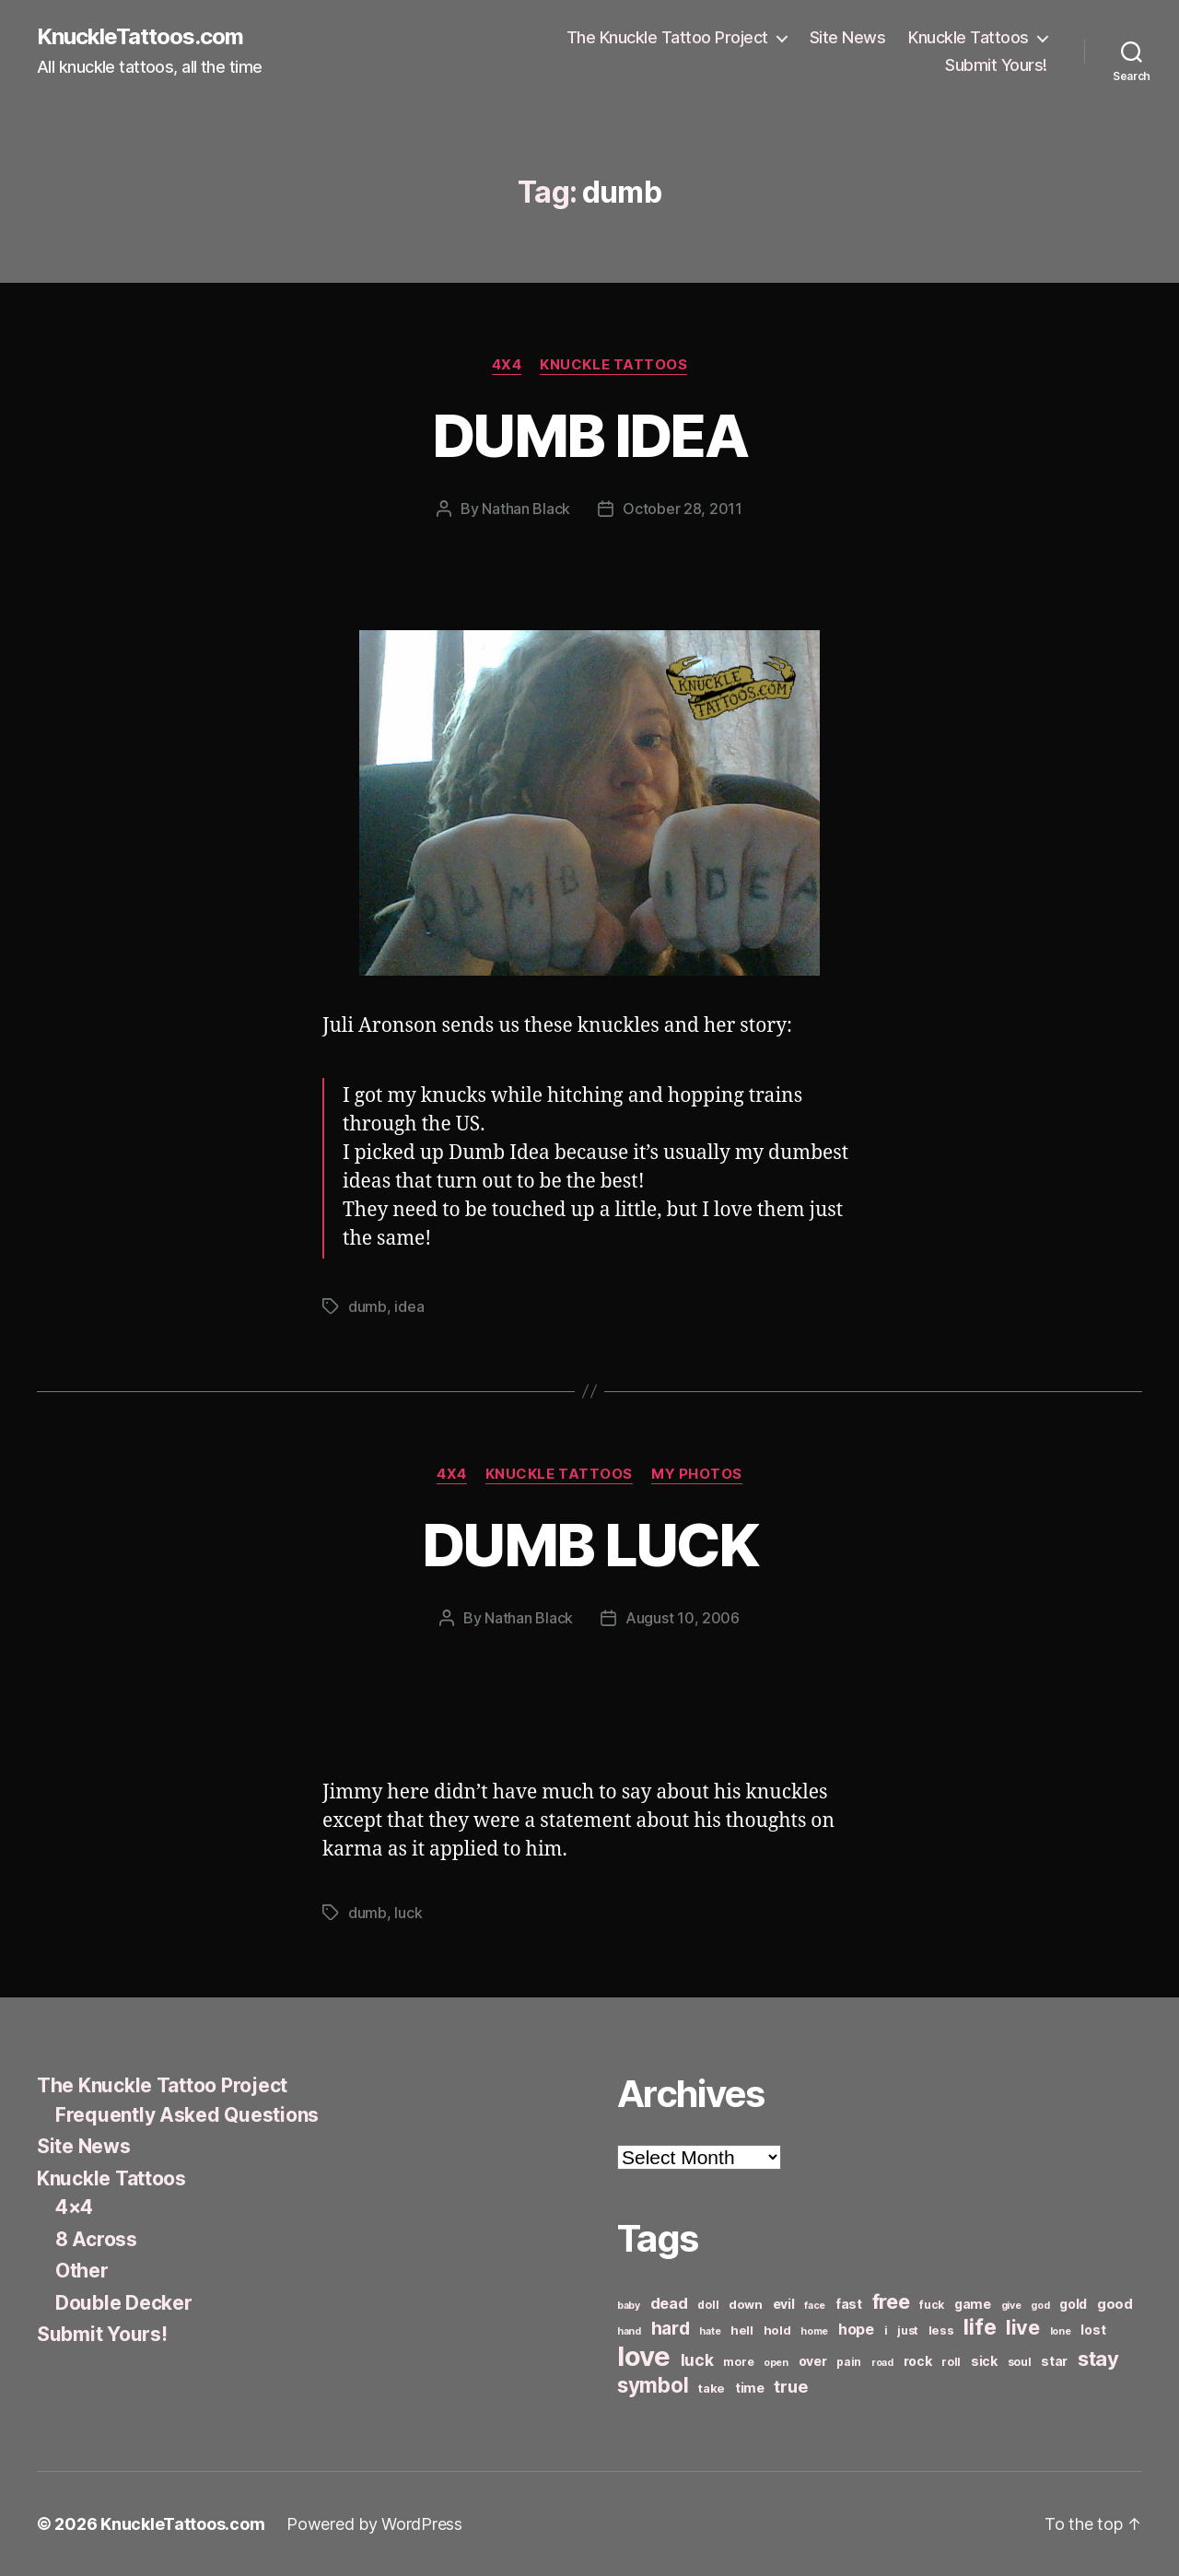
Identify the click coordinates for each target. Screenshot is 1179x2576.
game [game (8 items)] (972, 2304)
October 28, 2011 (682, 508)
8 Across (96, 2239)
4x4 (507, 365)
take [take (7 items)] (711, 2388)
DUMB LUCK (589, 1544)
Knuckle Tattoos (968, 37)
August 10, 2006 (682, 1618)
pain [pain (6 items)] (848, 2362)
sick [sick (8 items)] (984, 2361)
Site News (848, 37)
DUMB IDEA (589, 435)
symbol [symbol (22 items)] (652, 2384)
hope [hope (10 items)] (856, 2329)
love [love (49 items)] (644, 2356)
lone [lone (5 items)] (1060, 2331)
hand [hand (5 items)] (629, 2331)
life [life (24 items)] (979, 2326)
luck (408, 1912)
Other (82, 2270)
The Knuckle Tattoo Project (667, 37)
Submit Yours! (996, 65)
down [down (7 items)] (746, 2304)
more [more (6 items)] (738, 2362)
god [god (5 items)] (1040, 2306)
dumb (367, 1306)
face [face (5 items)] (814, 2306)
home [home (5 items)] (814, 2331)
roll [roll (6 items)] (951, 2362)
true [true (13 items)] (790, 2386)
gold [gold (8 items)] (1073, 2304)
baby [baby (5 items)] (628, 2306)
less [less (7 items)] (941, 2330)
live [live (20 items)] (1023, 2327)
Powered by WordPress (374, 2524)
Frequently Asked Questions (187, 2114)
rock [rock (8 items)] (918, 2361)
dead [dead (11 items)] (669, 2303)
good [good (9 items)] (1115, 2304)
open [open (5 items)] (776, 2363)
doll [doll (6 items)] (707, 2305)
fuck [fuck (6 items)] (931, 2305)
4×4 (74, 2207)
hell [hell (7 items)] (741, 2330)
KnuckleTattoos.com (140, 37)
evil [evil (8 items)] (784, 2304)
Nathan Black (526, 508)
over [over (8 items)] (813, 2361)
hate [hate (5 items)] (709, 2331)
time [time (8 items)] (750, 2387)
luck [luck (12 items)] (697, 2360)
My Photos (696, 1474)
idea (409, 1306)
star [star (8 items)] (1054, 2361)
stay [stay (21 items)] (1098, 2359)
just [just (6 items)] (907, 2330)
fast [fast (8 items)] (848, 2304)
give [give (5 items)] (1011, 2306)
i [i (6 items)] (886, 2330)
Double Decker (124, 2302)
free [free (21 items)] (891, 2301)
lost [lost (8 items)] (1092, 2329)
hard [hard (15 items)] (670, 2328)
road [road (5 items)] (882, 2363)
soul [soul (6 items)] (1020, 2362)
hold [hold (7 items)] (777, 2330)
